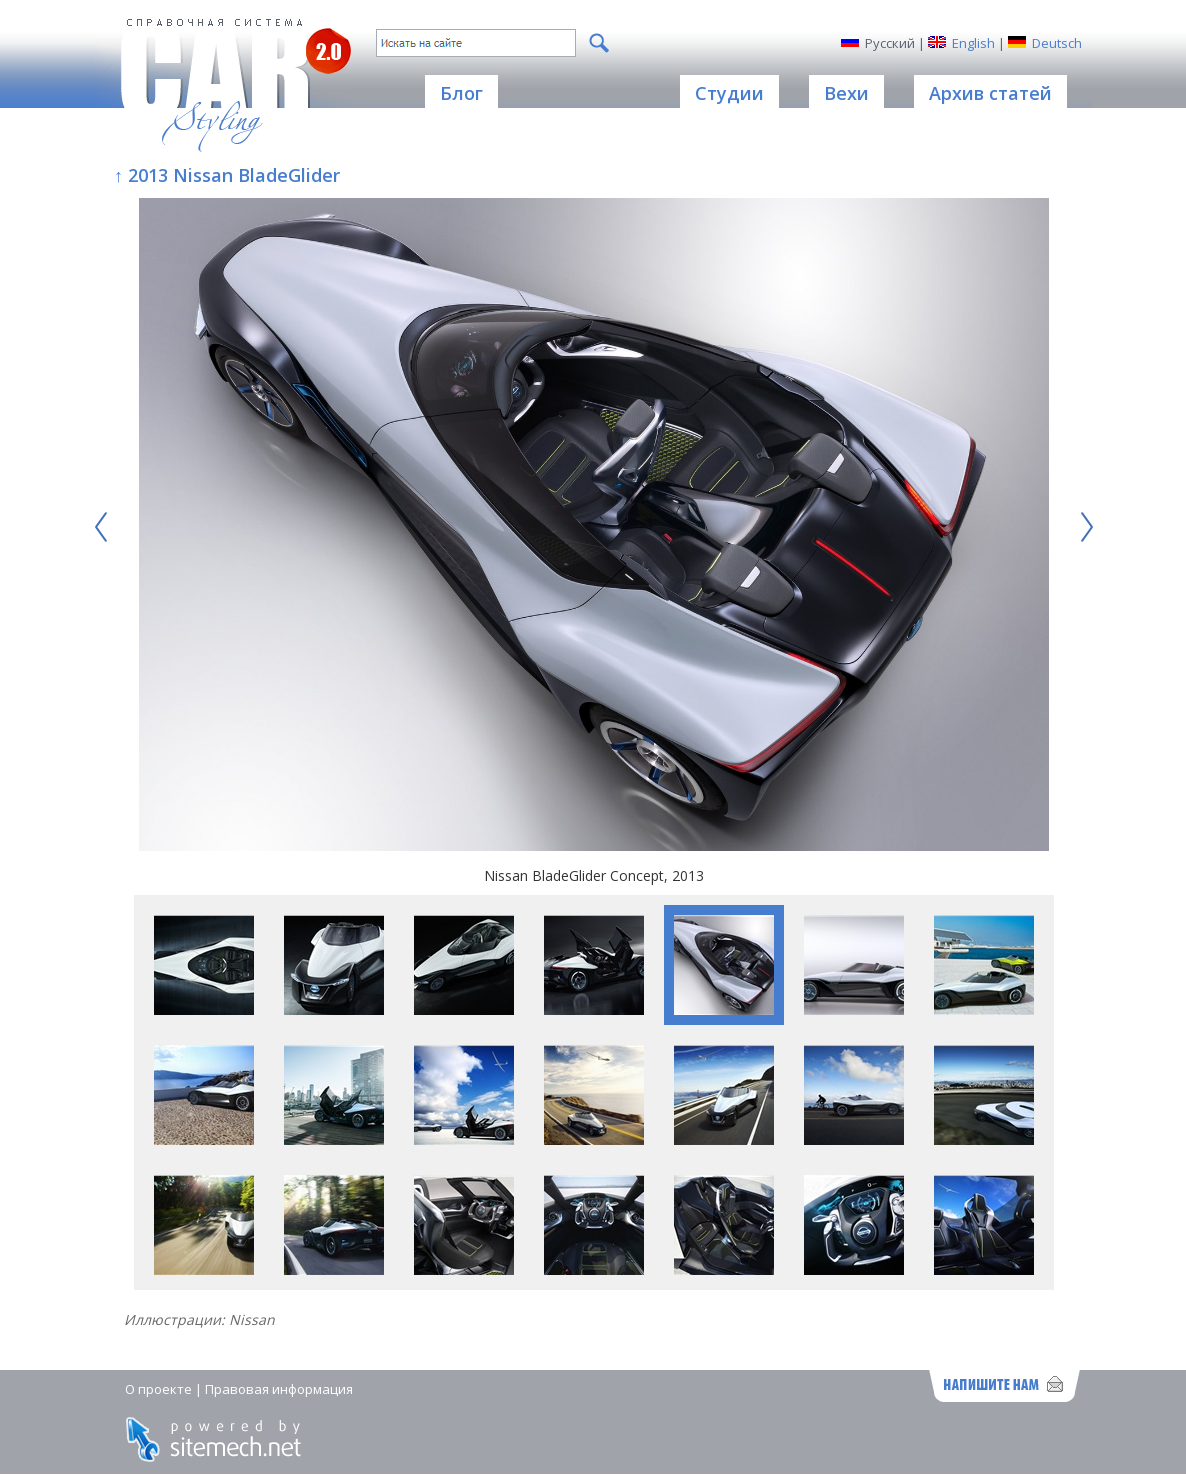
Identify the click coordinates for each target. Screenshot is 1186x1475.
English (973, 43)
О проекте (158, 1389)
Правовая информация (279, 1389)
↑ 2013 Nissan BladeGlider (227, 175)
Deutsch (1057, 43)
